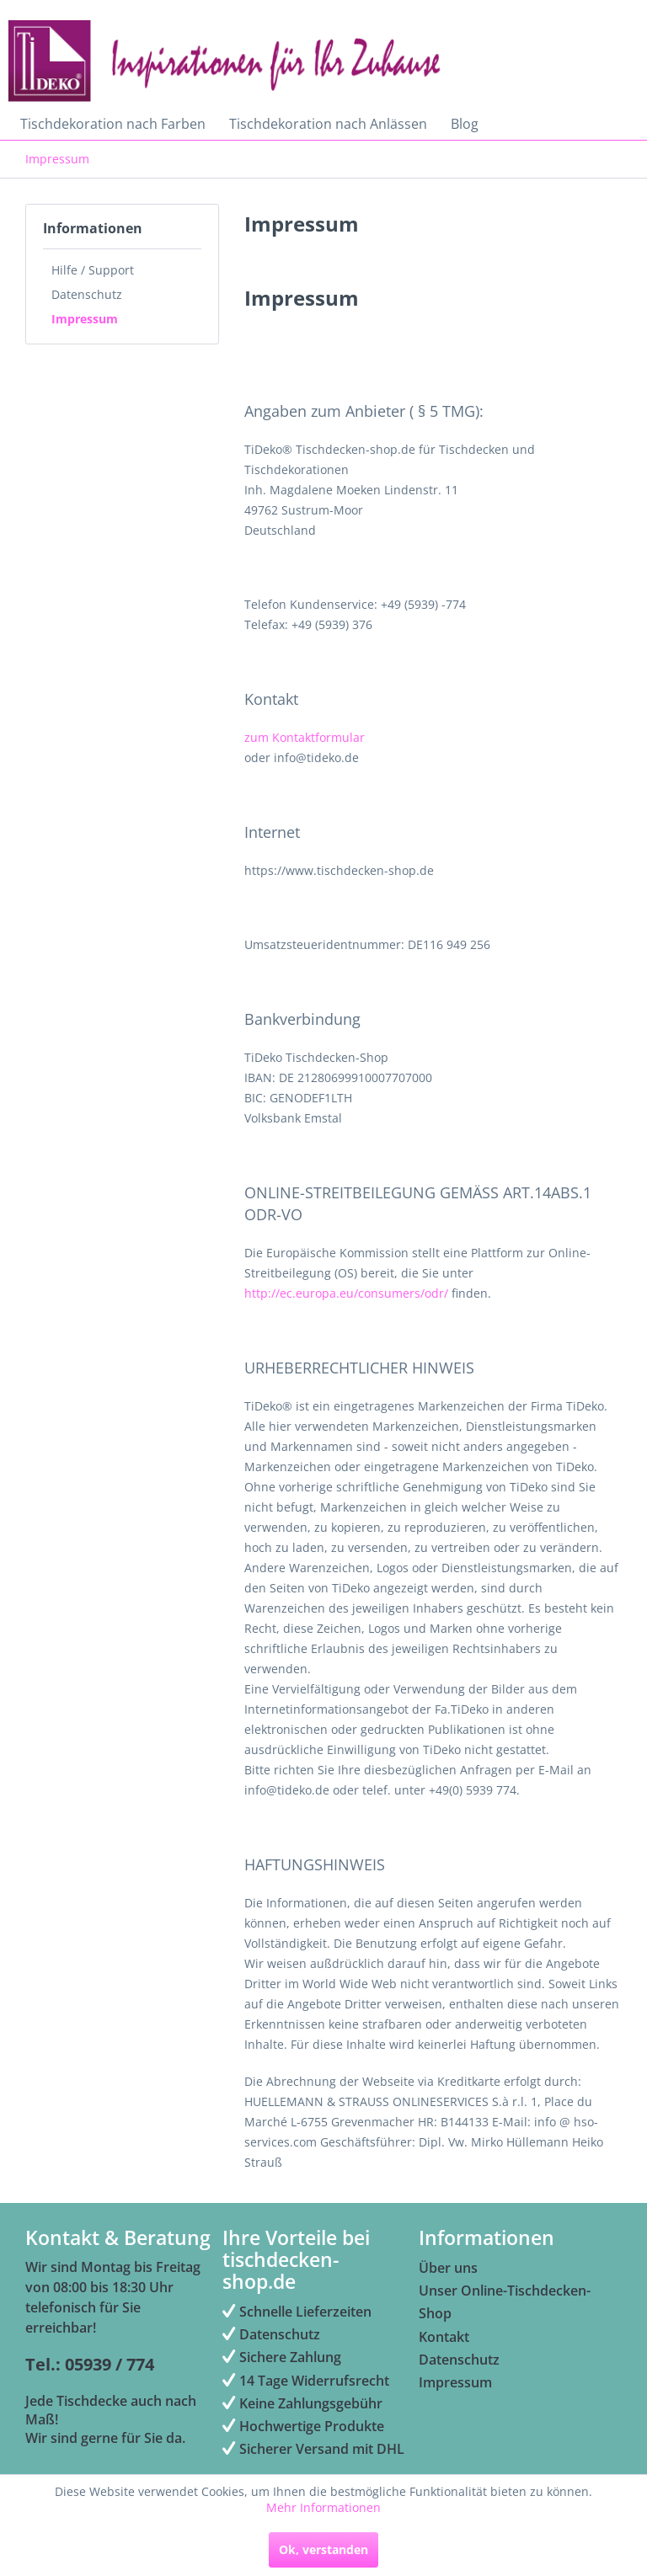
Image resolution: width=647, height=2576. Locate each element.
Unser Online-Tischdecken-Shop (505, 2302)
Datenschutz (86, 294)
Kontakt (444, 2337)
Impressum (84, 319)
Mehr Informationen (323, 2507)
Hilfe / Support (92, 270)
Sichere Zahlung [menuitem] (281, 2357)
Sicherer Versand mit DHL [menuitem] (313, 2449)
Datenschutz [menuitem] (271, 2334)
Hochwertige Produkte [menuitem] (303, 2426)
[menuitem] (112, 124)
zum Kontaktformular (304, 737)
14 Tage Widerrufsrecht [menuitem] (305, 2380)
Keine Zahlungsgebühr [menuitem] (302, 2403)
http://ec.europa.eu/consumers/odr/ (346, 1293)
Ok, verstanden (323, 2549)
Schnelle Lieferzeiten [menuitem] (297, 2311)
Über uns (448, 2268)
